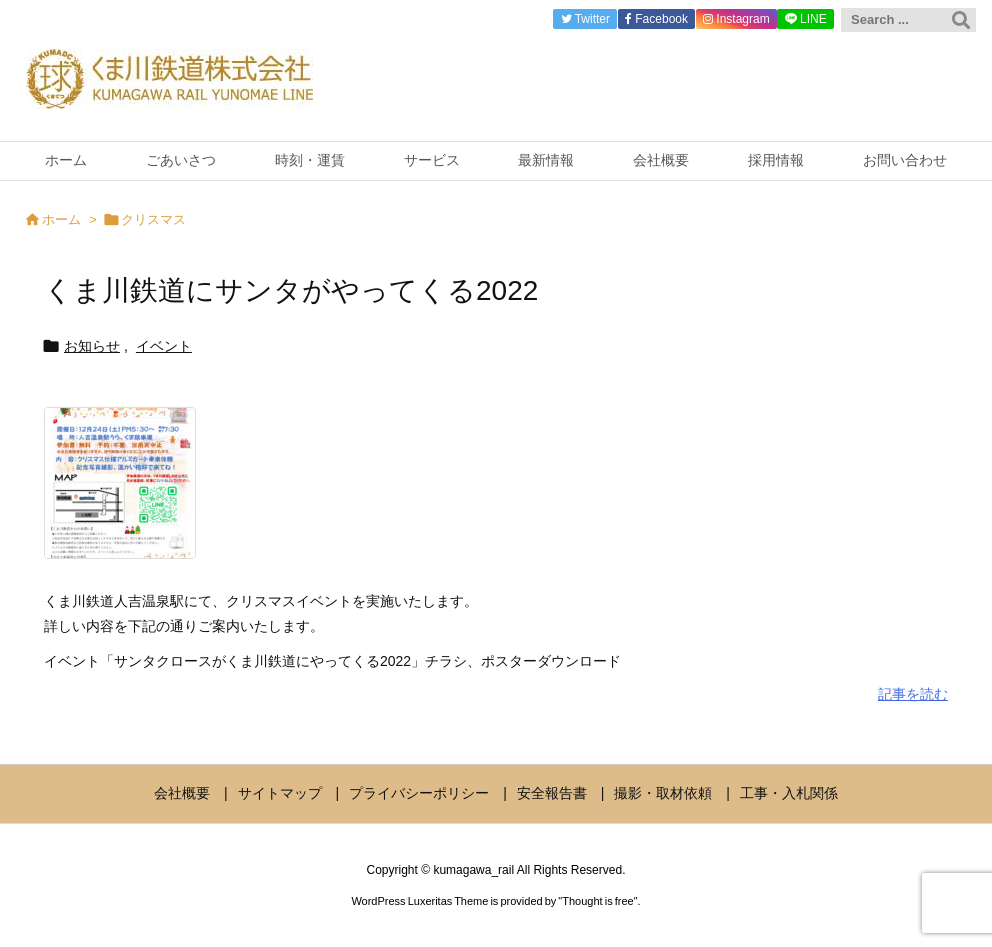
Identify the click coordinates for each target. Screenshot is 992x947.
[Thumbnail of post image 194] (120, 497)
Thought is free (597, 901)
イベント (164, 346)
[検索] (961, 20)
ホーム (61, 219)
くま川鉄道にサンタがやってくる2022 (291, 290)
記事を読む (913, 694)
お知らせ (92, 346)
